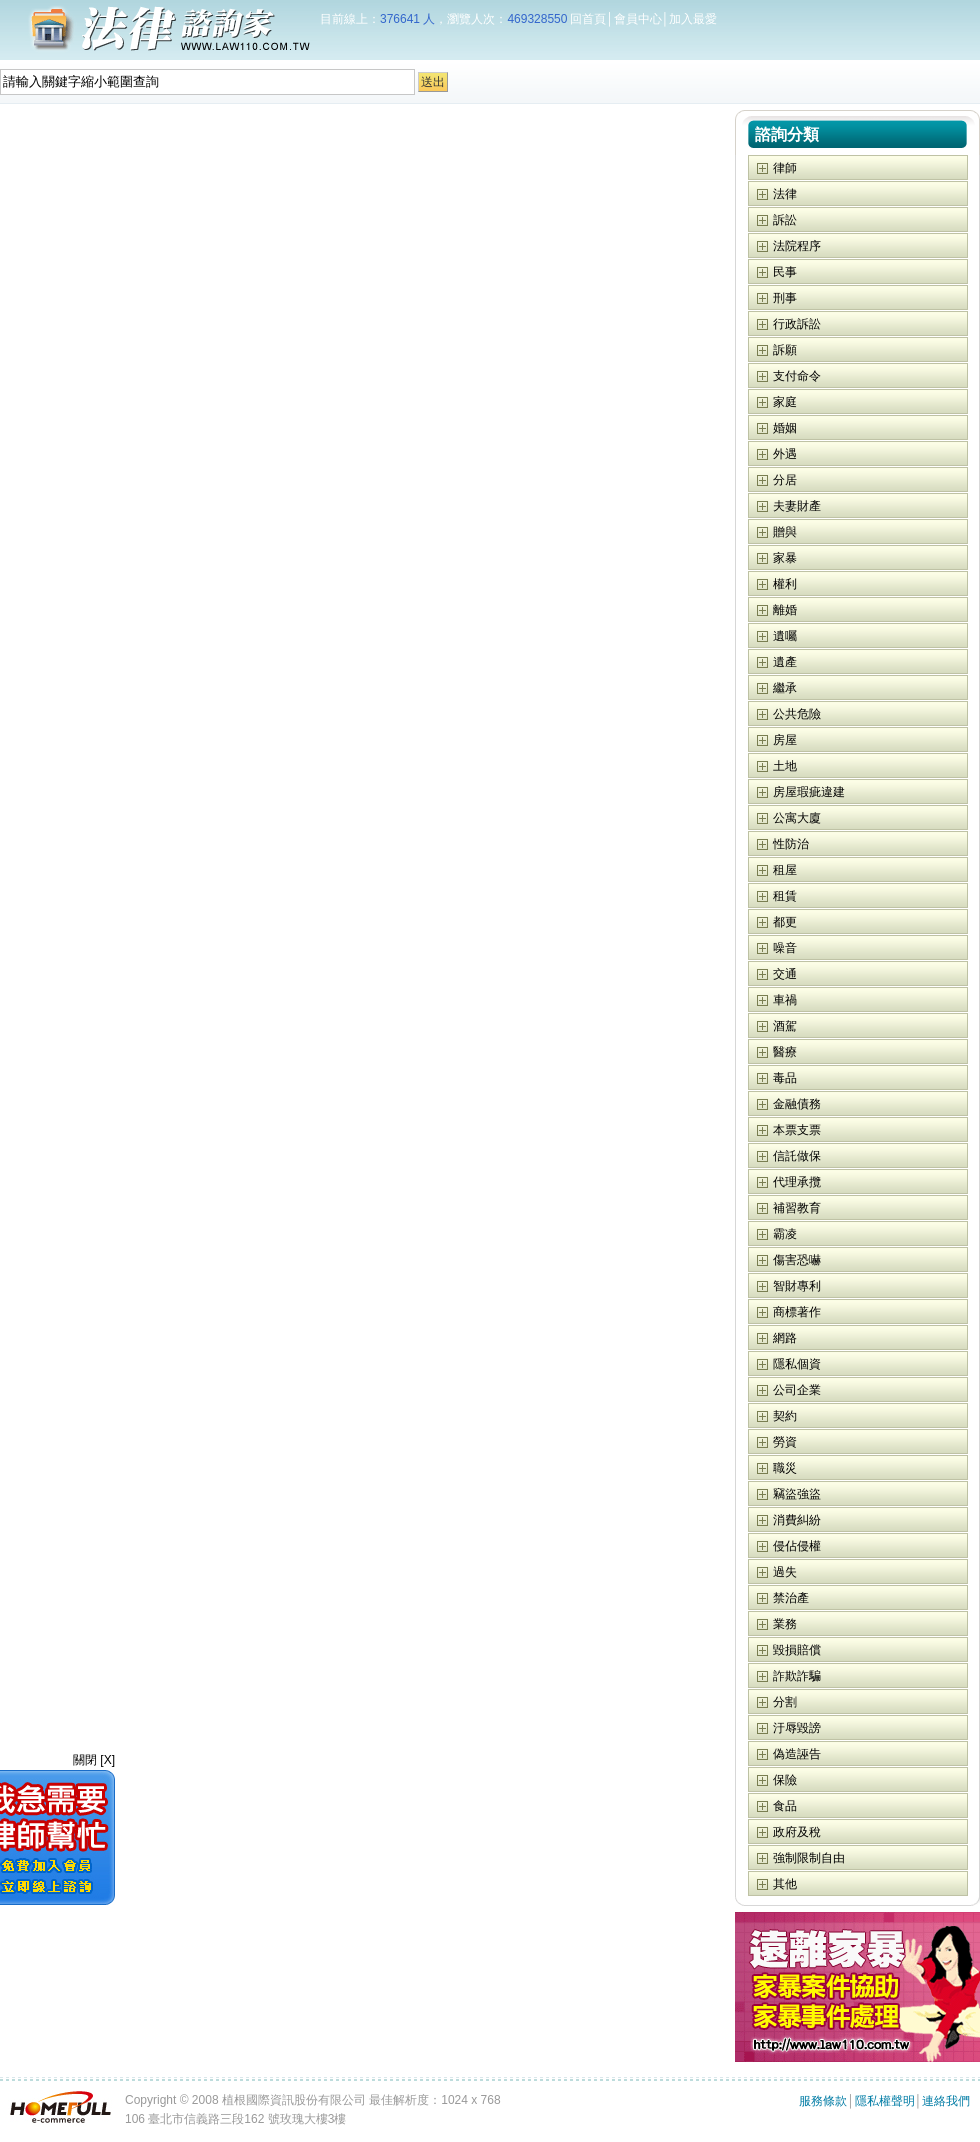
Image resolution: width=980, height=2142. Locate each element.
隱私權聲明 (885, 2101)
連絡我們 (946, 2101)
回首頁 (588, 19)
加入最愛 (693, 19)
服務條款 (823, 2101)
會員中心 (638, 19)
